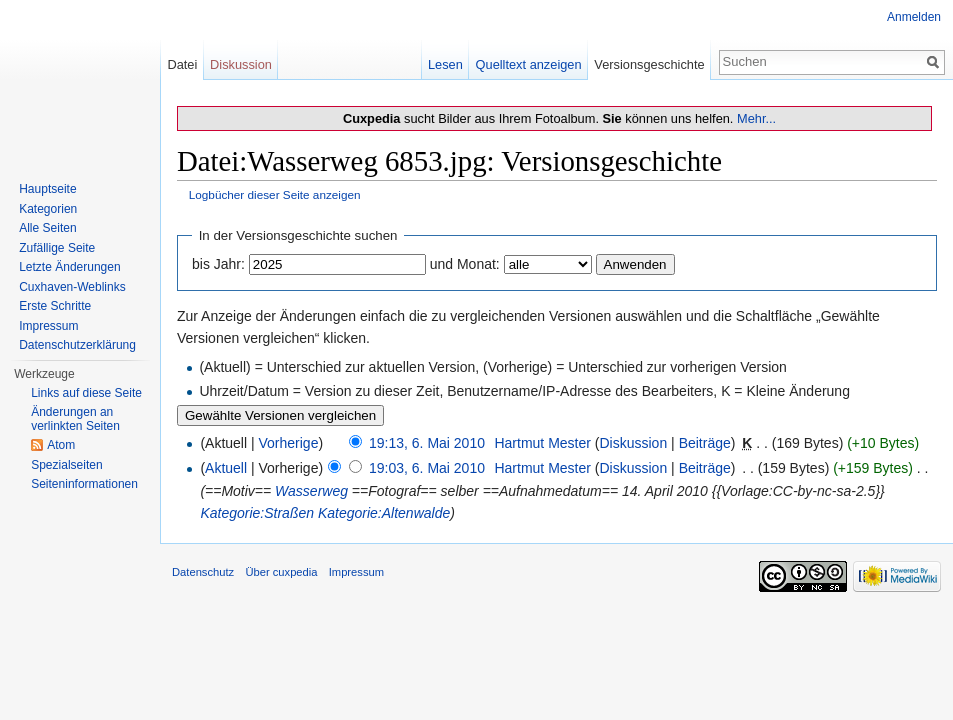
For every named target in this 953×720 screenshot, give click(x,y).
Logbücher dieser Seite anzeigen (275, 194)
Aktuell (226, 468)
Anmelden (914, 17)
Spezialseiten (66, 465)
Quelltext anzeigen (529, 64)
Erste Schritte (55, 306)
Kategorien (48, 209)
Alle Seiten (47, 228)
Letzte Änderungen (69, 267)
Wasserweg (311, 491)
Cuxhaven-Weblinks (72, 287)
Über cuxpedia (281, 572)
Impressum (48, 326)
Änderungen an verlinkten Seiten (75, 419)
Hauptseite (47, 189)
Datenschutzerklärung (77, 345)
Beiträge (705, 443)
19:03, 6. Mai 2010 (427, 468)
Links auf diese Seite (86, 393)
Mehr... (756, 118)
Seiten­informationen (84, 484)
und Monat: (465, 264)
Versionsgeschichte (649, 64)
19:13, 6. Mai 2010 (427, 443)
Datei (182, 64)
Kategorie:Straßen (257, 513)
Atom (61, 445)
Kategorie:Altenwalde (384, 513)
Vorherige (289, 443)
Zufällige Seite (57, 248)
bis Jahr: (218, 264)
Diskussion (634, 443)
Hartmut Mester (542, 443)
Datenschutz (203, 572)
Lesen (445, 64)
